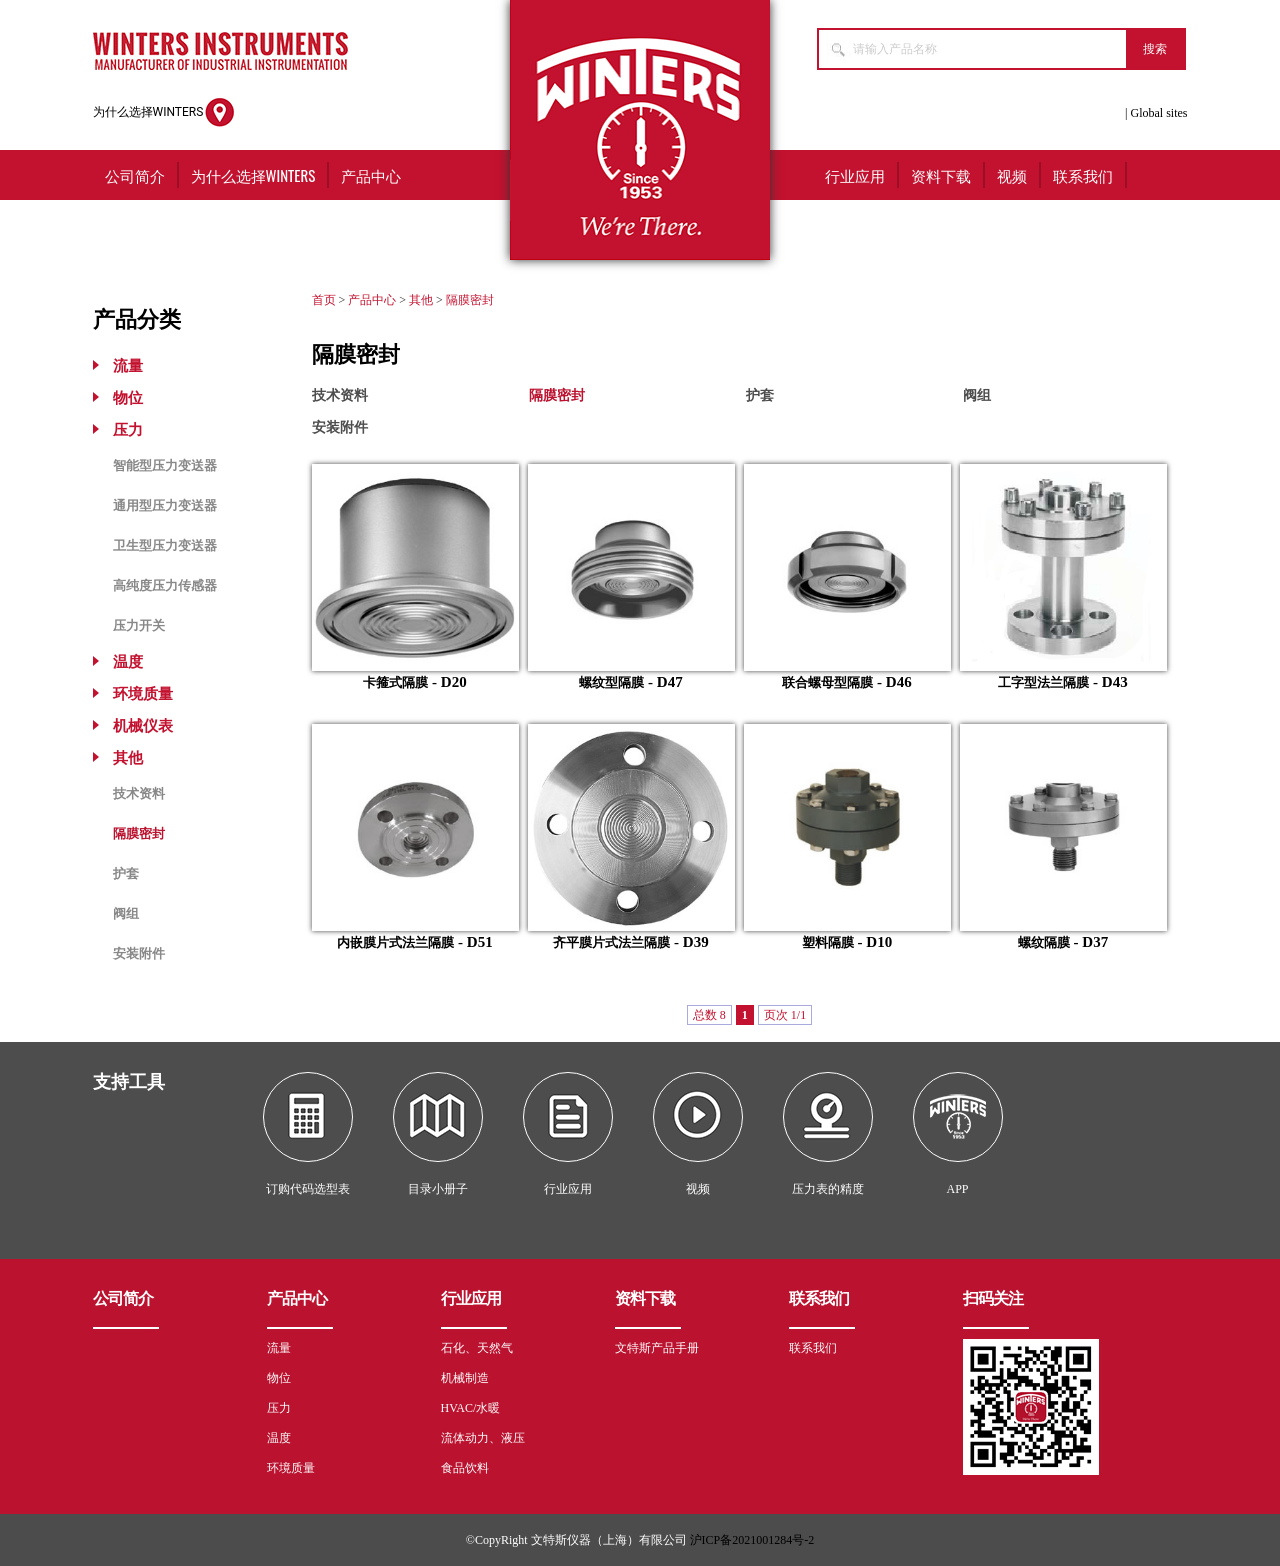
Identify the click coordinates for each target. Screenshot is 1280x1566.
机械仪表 (143, 726)
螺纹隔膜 (1044, 942)
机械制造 (465, 1378)
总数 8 (709, 1015)
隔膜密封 (139, 833)
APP (957, 1189)
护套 (126, 873)
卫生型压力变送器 (165, 545)
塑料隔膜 (828, 942)
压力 (128, 430)
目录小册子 (438, 1189)
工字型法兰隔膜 (1043, 682)
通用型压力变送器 (165, 505)
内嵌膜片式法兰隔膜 (395, 942)
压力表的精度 (828, 1189)
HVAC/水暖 (471, 1408)
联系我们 (1083, 175)
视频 (1012, 175)
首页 (324, 300)
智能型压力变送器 (165, 465)
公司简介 (135, 175)
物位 (128, 398)
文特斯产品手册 (657, 1348)
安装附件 (139, 953)
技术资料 (139, 793)
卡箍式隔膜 (395, 682)
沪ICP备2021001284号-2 (752, 1540)
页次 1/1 (785, 1015)
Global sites (1159, 113)
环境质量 (143, 694)
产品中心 (371, 175)
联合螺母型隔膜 (827, 682)
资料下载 (941, 175)
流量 (128, 366)
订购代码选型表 (308, 1189)
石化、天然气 (477, 1348)
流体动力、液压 (483, 1438)
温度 (128, 662)
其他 (128, 758)
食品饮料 (465, 1468)
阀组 (126, 913)
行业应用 (855, 175)
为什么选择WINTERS (164, 112)
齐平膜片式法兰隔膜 (611, 942)
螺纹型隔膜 (611, 682)
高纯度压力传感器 (165, 585)
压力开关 (139, 625)
